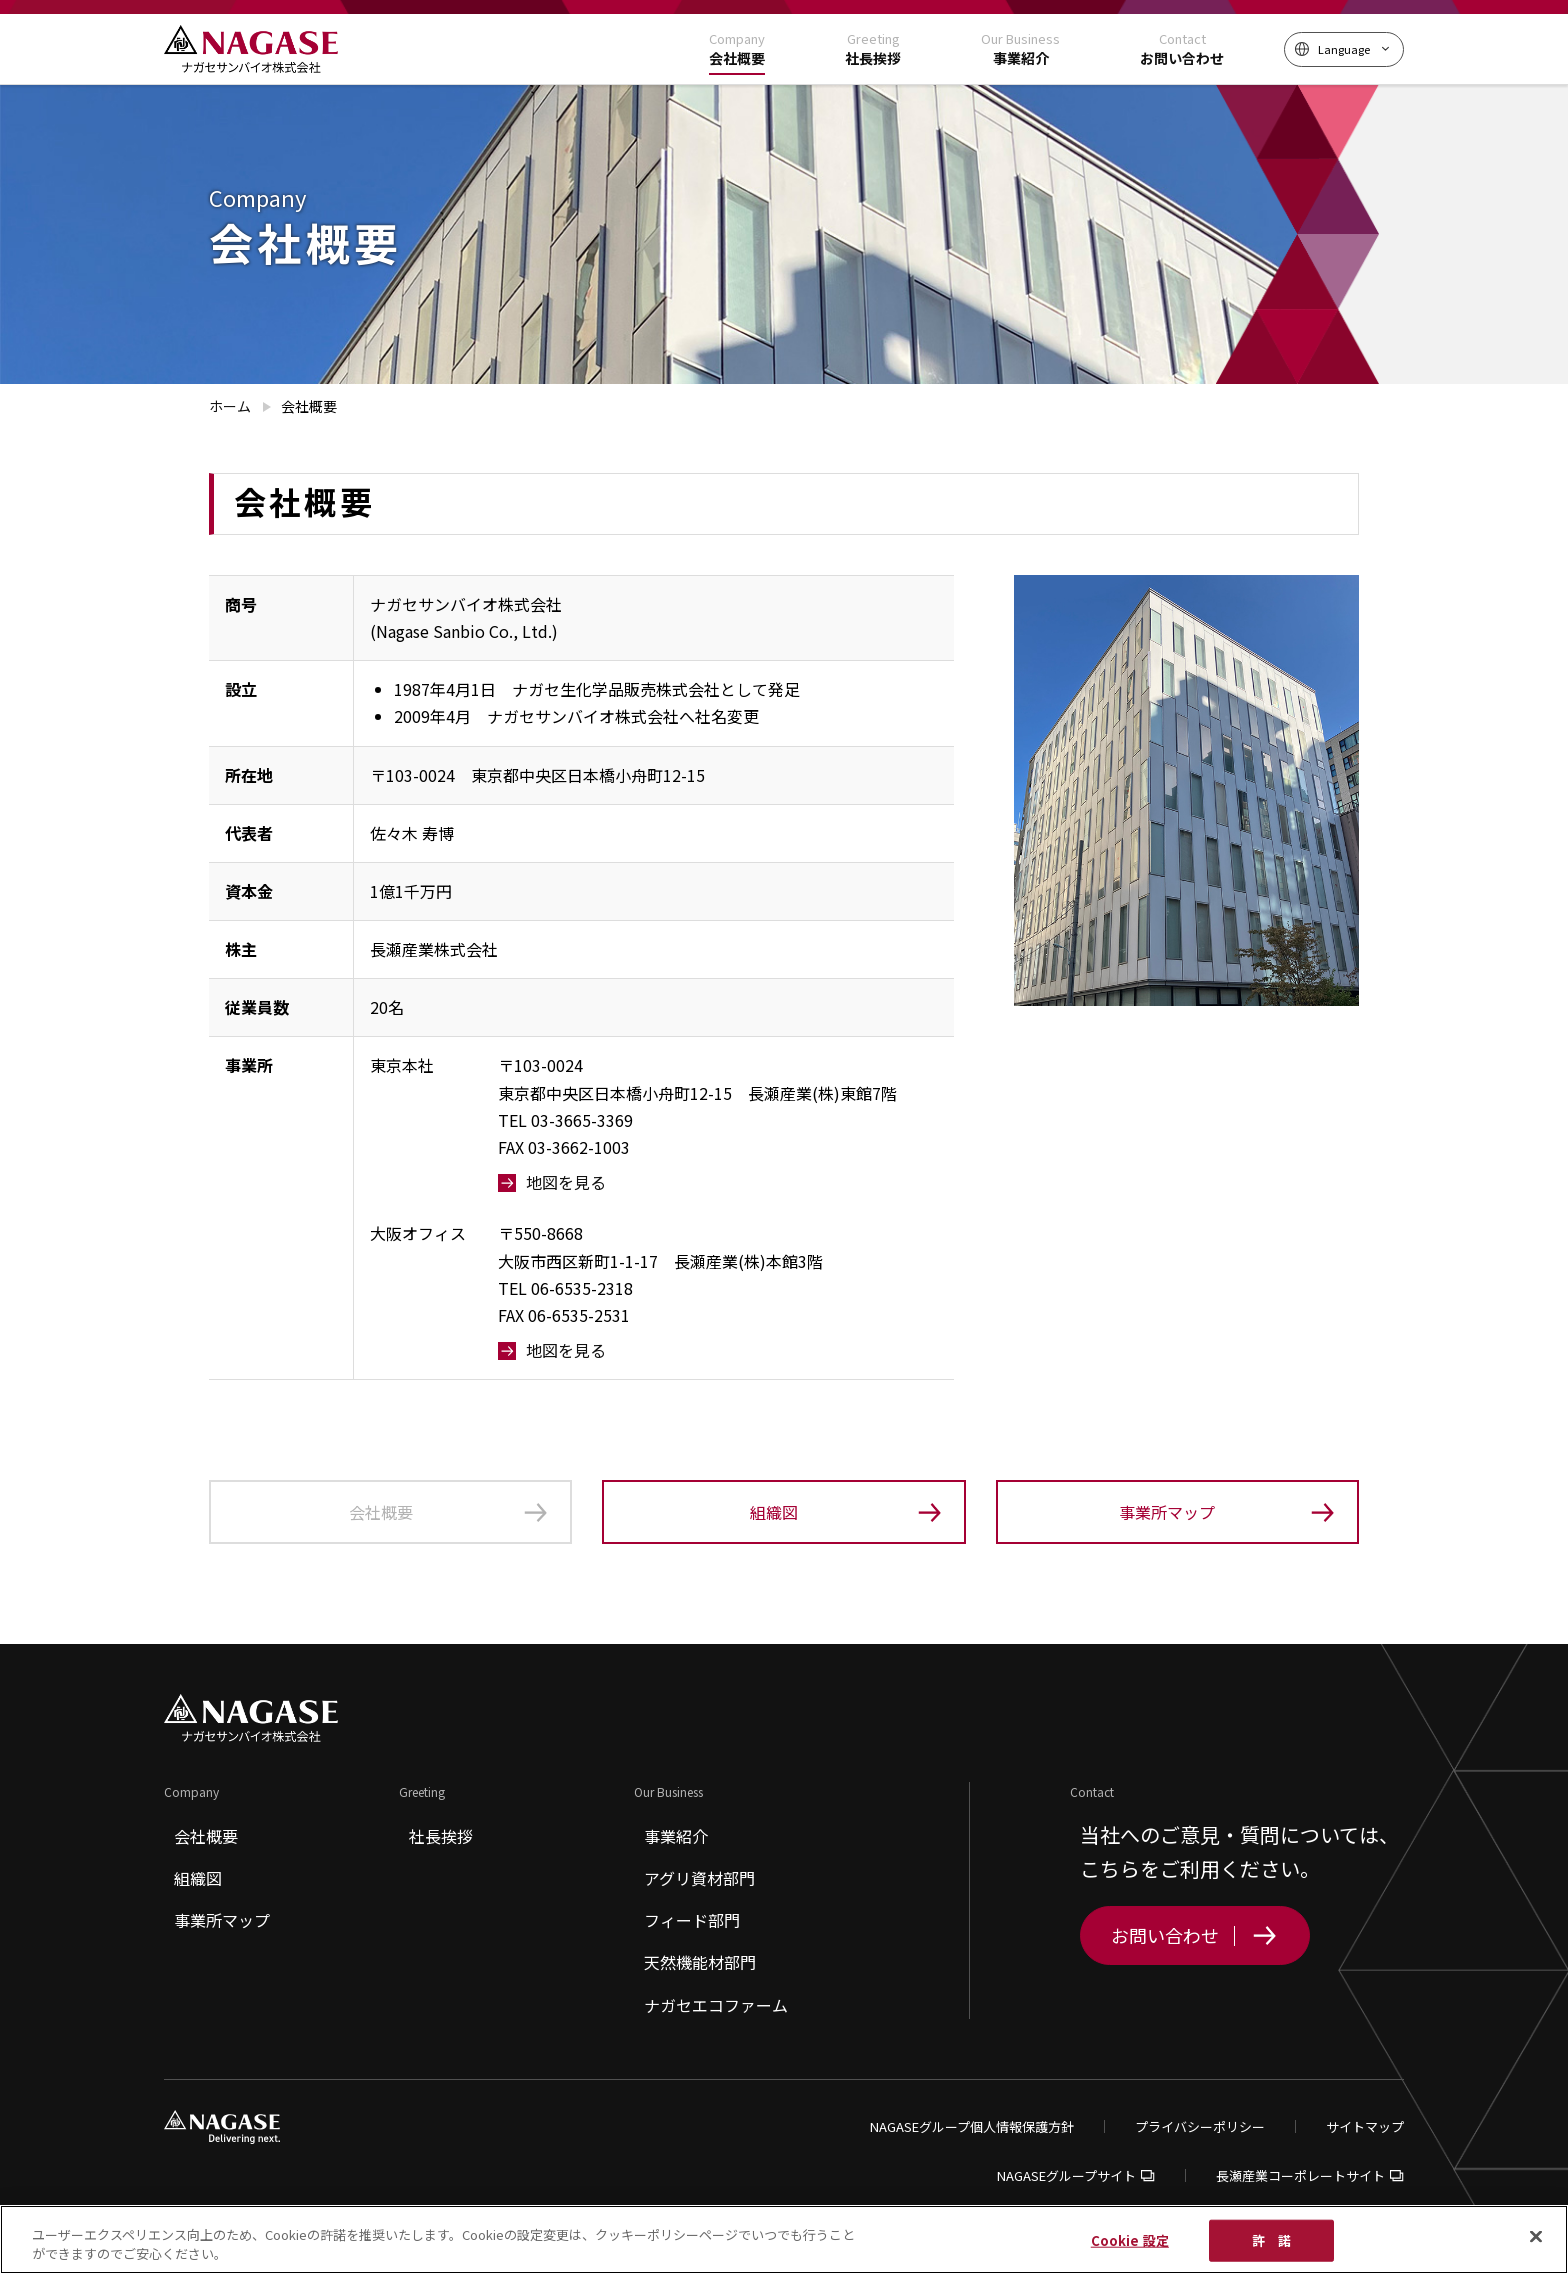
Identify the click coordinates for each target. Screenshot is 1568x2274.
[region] (784, 2239)
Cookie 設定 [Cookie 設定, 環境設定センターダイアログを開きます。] (1130, 2240)
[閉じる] (1536, 2237)
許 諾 (1271, 2240)
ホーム (230, 406)
